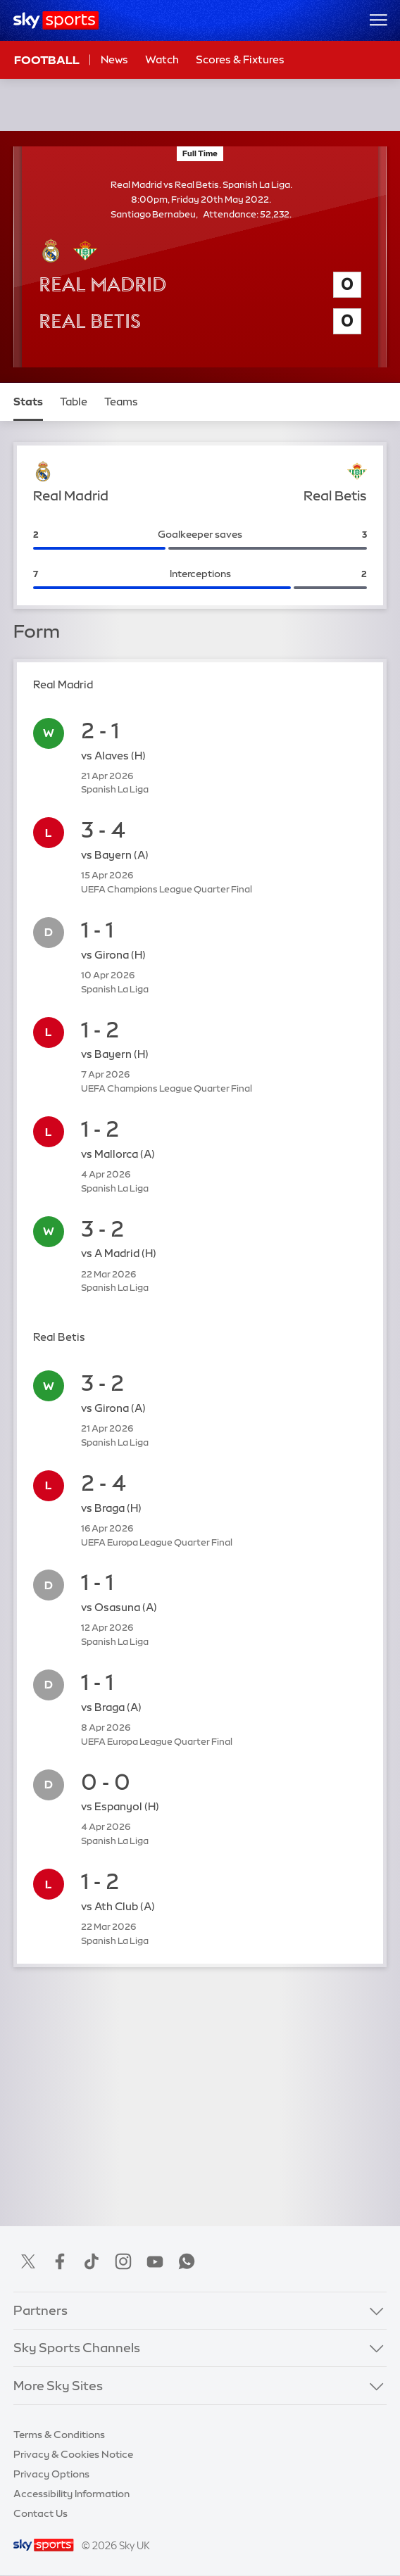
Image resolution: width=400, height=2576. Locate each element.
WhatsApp (187, 2261)
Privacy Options (51, 2474)
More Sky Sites (58, 2386)
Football (47, 59)
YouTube (155, 2261)
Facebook (60, 2261)
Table (73, 401)
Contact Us (40, 2513)
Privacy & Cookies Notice (73, 2454)
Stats (28, 401)
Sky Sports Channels (76, 2348)
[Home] (56, 20)
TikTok (91, 2261)
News (114, 59)
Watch (162, 59)
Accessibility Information (71, 2494)
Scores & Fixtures (240, 59)
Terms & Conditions (59, 2434)
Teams (121, 401)
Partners (40, 2310)
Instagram (123, 2261)
